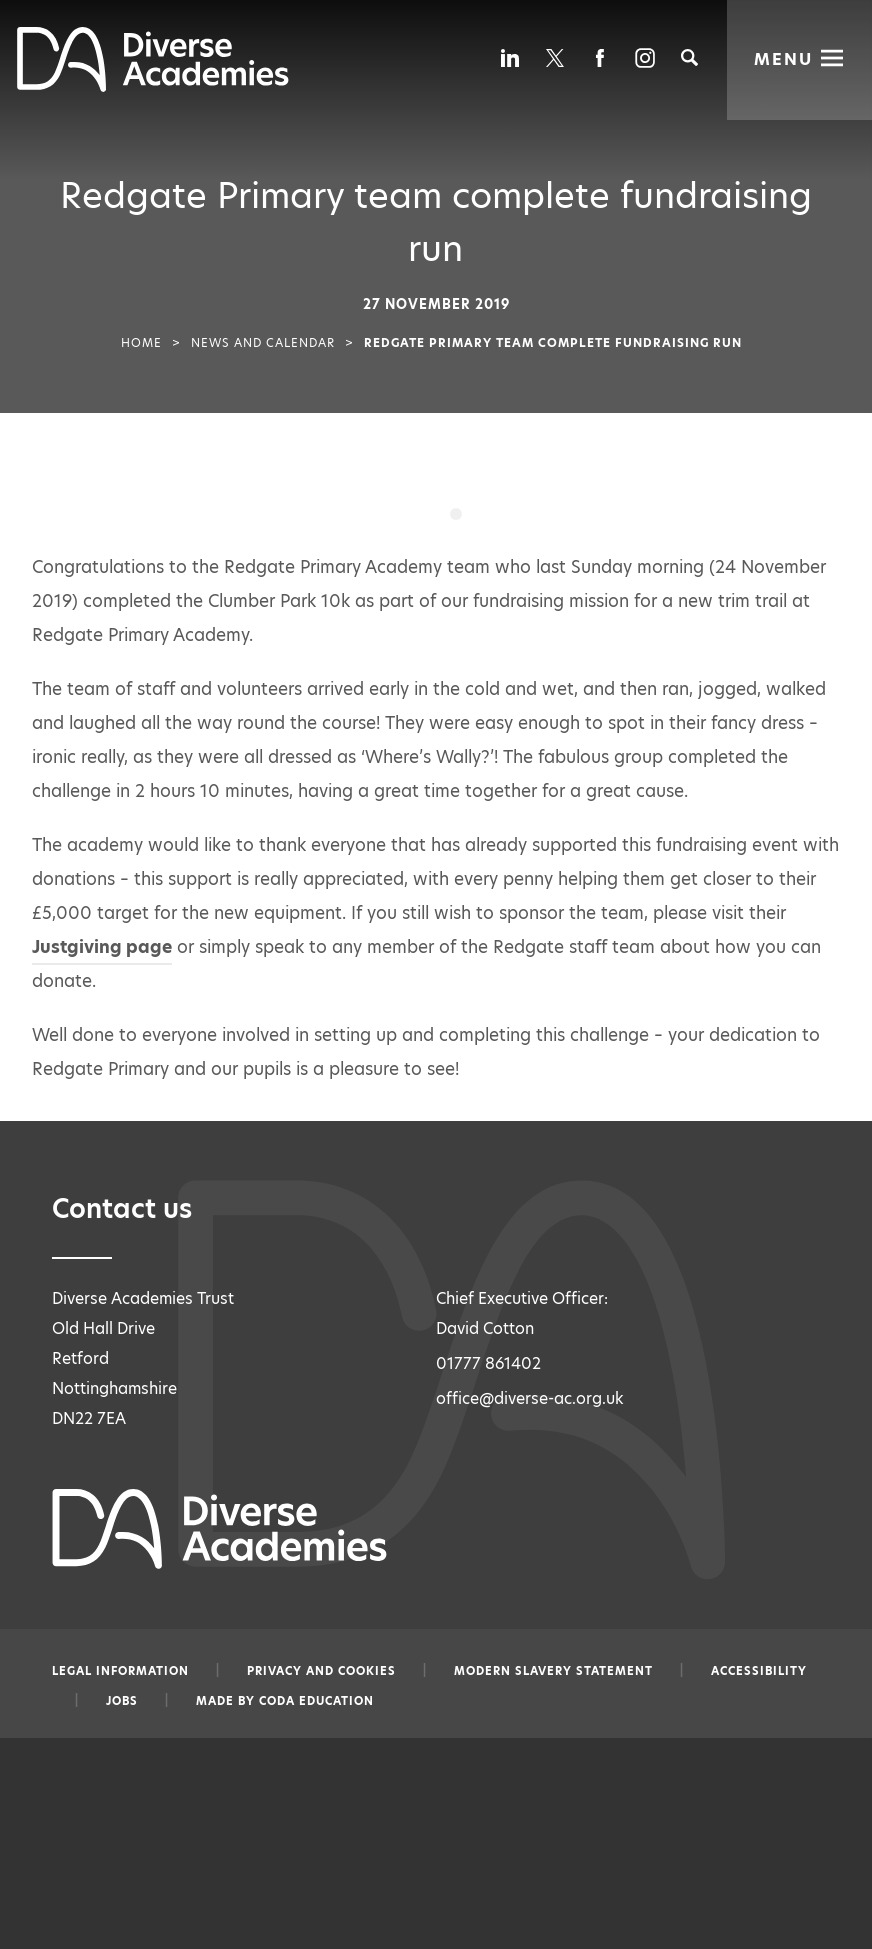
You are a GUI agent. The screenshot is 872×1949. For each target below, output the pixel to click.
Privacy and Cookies (321, 1671)
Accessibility (759, 1671)
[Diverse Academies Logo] (153, 86)
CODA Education (316, 1701)
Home (141, 343)
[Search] (689, 57)
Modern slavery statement (553, 1671)
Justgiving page (102, 947)
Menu (783, 58)
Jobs (122, 1701)
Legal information (120, 1671)
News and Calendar (263, 343)
